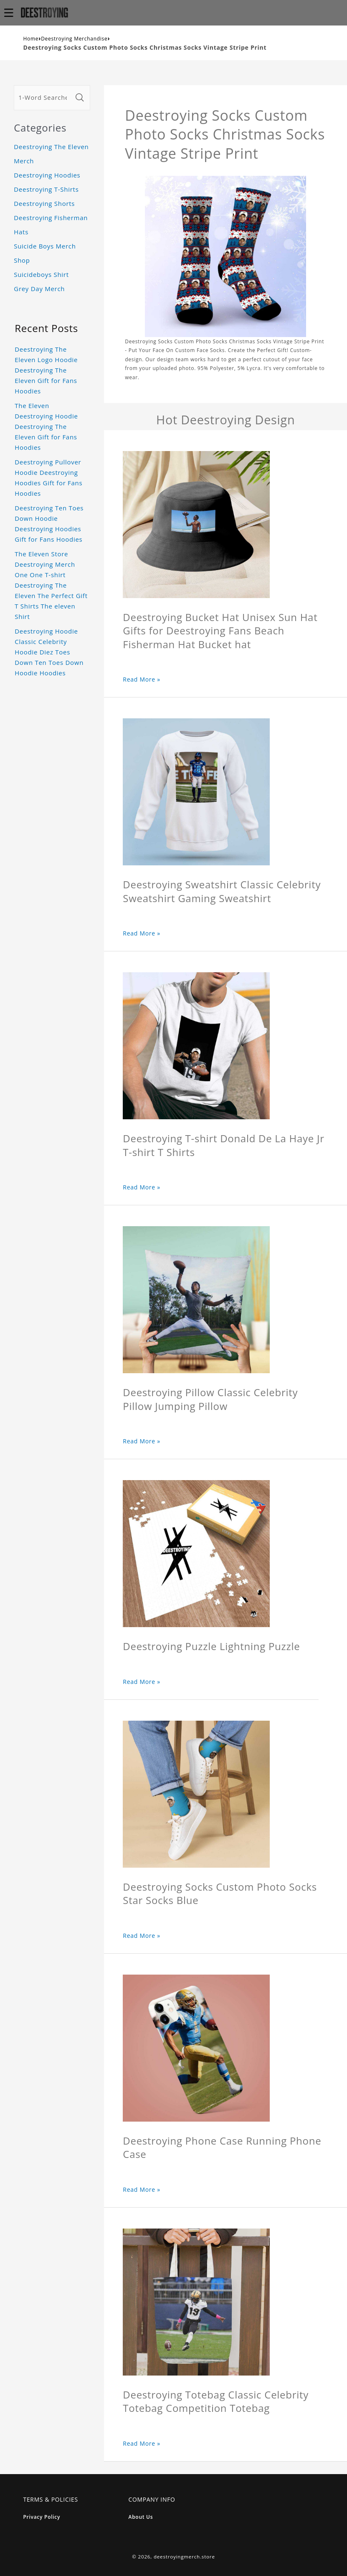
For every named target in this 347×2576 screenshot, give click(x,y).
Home (31, 38)
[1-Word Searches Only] (43, 98)
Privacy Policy (42, 2516)
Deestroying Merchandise (74, 38)
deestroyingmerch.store (184, 2556)
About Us (141, 2516)
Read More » (141, 679)
